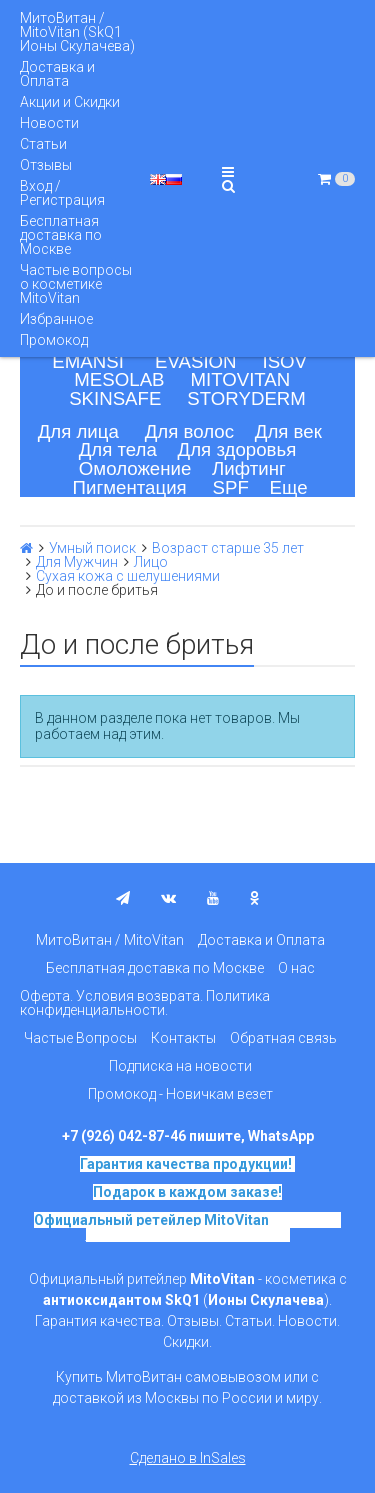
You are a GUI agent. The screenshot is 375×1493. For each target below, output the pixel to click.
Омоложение (135, 468)
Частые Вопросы (80, 1038)
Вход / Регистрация (62, 193)
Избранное (56, 319)
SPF (231, 487)
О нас (296, 968)
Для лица (78, 431)
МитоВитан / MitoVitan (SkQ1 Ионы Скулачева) (77, 32)
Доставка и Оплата (57, 74)
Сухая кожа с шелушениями (128, 576)
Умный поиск (92, 548)
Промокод (54, 340)
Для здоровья (237, 449)
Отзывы (46, 165)
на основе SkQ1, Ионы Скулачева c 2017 (214, 1227)
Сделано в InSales (188, 1458)
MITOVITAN (240, 379)
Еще (289, 487)
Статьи (43, 144)
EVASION (196, 361)
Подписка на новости (180, 1066)
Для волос (189, 431)
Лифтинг (249, 468)
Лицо (151, 562)
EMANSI (88, 361)
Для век (288, 431)
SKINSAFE (115, 398)
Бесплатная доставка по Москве (61, 235)
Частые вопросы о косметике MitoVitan (76, 284)
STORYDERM (246, 398)
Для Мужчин (77, 562)
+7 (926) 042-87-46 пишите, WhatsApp (188, 1136)
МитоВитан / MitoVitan (110, 940)
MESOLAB (119, 379)
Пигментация (130, 487)
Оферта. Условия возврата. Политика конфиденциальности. (145, 1003)
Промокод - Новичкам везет (180, 1094)
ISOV (284, 361)
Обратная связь (283, 1038)
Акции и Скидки (70, 102)
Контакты (183, 1038)
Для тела (118, 449)
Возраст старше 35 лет (228, 548)
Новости (49, 123)
